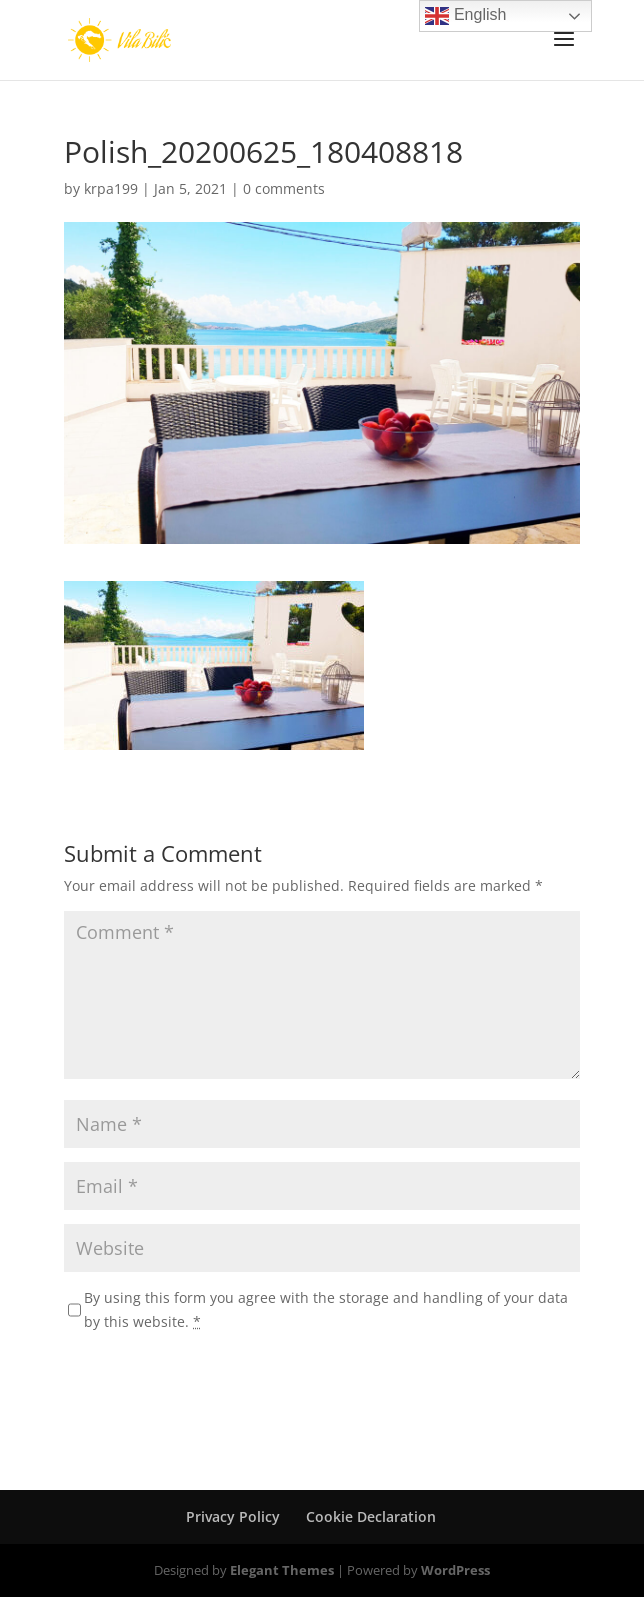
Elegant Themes (282, 1570)
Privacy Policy (233, 1516)
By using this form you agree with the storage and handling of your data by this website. (326, 1309)
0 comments (284, 188)
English (465, 16)
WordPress (455, 1570)
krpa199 (111, 188)
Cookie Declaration (371, 1516)
